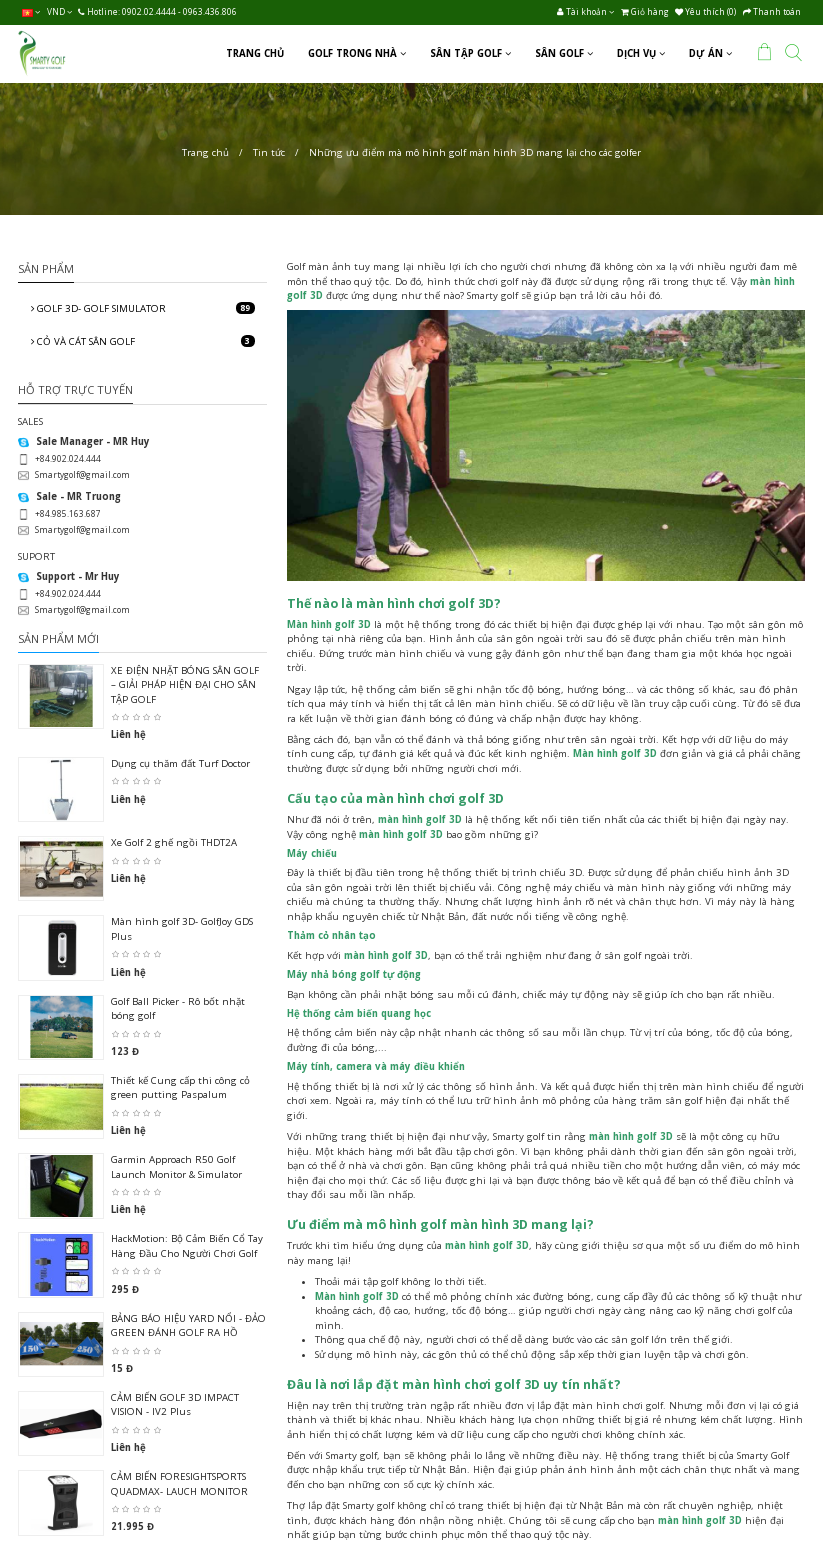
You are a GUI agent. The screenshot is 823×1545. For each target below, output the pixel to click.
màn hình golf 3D (420, 819)
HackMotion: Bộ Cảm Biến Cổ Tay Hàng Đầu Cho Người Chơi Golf (187, 1245)
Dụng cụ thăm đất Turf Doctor (180, 763)
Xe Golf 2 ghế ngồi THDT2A (174, 842)
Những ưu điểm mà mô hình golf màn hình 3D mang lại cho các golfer (475, 152)
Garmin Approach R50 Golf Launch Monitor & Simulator (176, 1166)
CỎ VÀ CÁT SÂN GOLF (143, 341)
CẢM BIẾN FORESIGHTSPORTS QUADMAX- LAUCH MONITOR (179, 1483)
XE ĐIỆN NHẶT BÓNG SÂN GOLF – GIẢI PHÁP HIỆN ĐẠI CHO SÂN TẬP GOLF (185, 685)
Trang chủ (205, 152)
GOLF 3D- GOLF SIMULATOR (143, 308)
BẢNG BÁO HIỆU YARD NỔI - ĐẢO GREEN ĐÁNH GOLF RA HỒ (188, 1325)
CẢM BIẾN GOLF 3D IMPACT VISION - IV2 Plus (175, 1404)
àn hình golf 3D (333, 624)
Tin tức (269, 152)
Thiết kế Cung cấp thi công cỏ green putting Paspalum (180, 1087)
